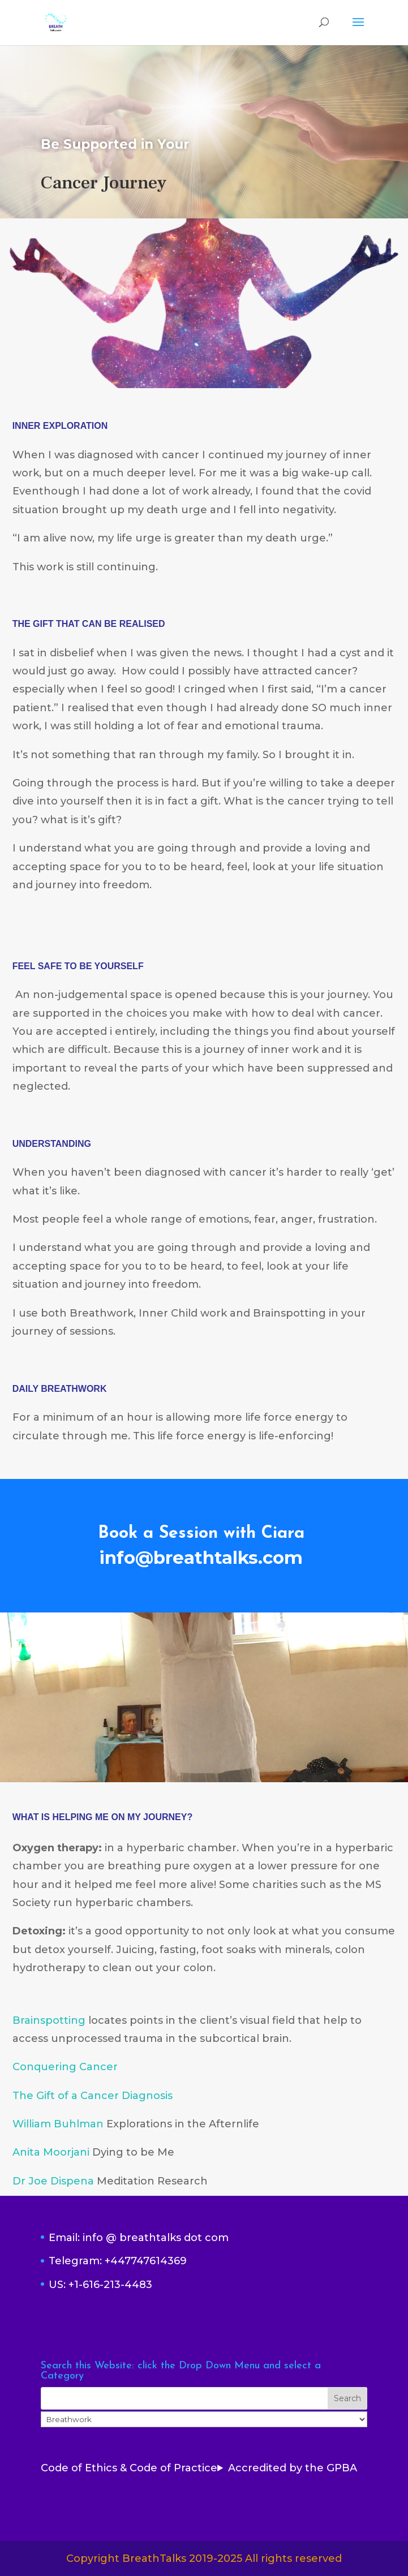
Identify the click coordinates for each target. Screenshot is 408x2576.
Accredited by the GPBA (292, 2468)
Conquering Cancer (65, 2067)
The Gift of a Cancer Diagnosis (92, 2095)
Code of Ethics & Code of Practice (129, 2468)
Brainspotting (48, 2020)
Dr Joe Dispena (53, 2181)
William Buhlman (58, 2124)
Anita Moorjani (50, 2152)
